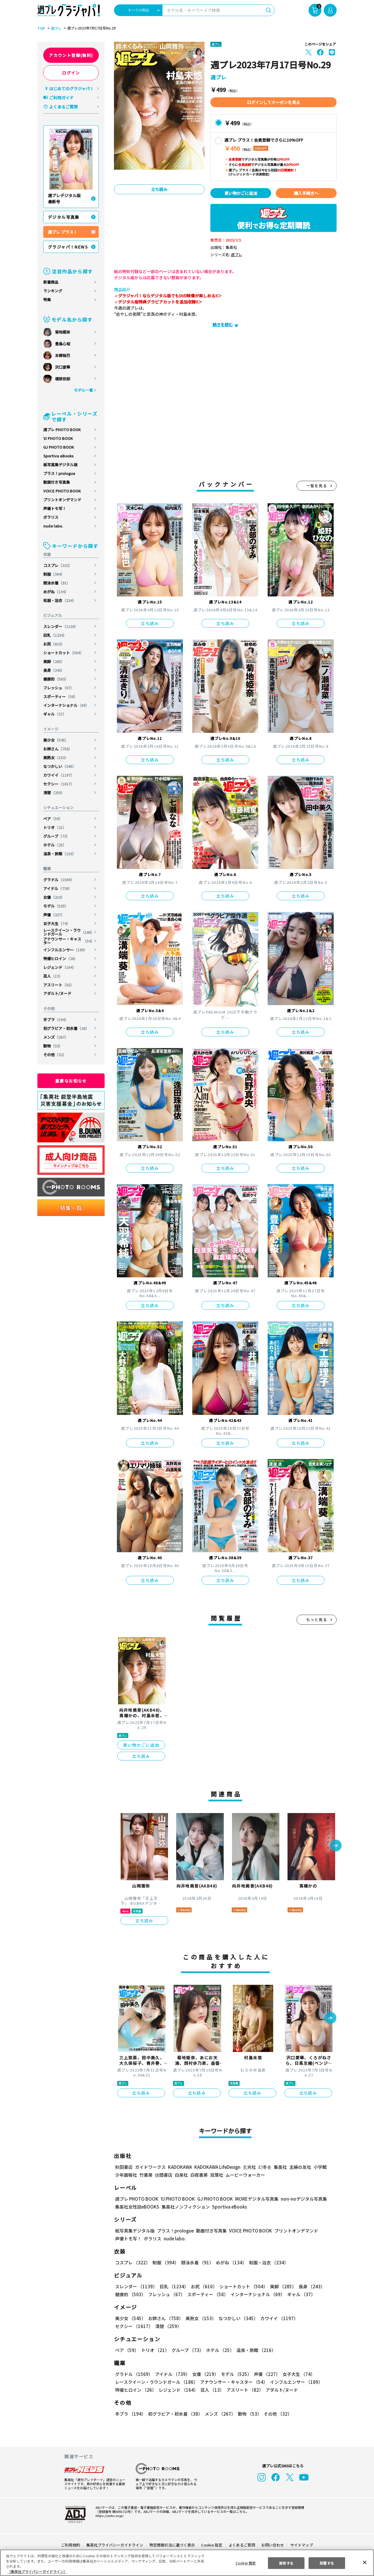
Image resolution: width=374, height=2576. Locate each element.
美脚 (54, 661)
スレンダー (61, 626)
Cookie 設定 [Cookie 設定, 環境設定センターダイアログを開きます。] (245, 2562)
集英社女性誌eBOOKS (137, 2207)
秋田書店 (124, 2167)
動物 (53, 1046)
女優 (54, 897)
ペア (53, 818)
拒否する (286, 2562)
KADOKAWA (180, 2167)
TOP (40, 28)
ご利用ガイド (61, 97)
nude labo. (53, 526)
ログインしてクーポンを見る (273, 102)
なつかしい (60, 766)
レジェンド (60, 967)
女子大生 (56, 923)
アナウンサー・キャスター (68, 940)
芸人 (53, 976)
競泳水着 (56, 583)
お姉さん (58, 749)
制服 (54, 574)
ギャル (55, 714)
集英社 (279, 2167)
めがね (56, 591)
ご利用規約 (70, 2545)
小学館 (319, 2167)
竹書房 (146, 2175)
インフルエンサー (65, 950)
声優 (54, 914)
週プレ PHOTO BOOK (62, 429)
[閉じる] (364, 2562)
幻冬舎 (264, 2167)
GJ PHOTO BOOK (58, 447)
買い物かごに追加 (240, 193)
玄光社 (248, 2167)
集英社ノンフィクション (185, 2207)
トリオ (55, 827)
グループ (56, 836)
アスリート (58, 985)
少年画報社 (126, 2175)
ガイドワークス (150, 2167)
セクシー (59, 784)
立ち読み (159, 189)
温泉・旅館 (60, 853)
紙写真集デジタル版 (60, 464)
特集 (47, 299)
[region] (187, 2562)
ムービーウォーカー (245, 2175)
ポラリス (50, 517)
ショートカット (63, 652)
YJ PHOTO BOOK (58, 438)
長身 (54, 670)
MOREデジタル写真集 (253, 2199)
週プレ (55, 28)
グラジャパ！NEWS (68, 247)
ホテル (55, 845)
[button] (336, 1846)
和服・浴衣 (60, 600)
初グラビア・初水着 (66, 1028)
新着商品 (50, 282)
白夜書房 (199, 2175)
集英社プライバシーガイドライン (114, 2545)
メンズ (56, 1037)
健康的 (56, 679)
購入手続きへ (306, 193)
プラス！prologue (59, 473)
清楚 (54, 792)
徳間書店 (163, 2175)
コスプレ (58, 565)
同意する (327, 2562)
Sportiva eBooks (58, 456)
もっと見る (316, 1619)
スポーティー (60, 696)
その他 (55, 1054)
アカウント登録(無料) (71, 55)
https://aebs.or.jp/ (109, 2515)
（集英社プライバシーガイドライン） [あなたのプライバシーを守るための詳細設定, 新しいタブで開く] (37, 2571)
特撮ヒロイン (60, 958)
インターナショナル (66, 705)
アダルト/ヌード (57, 993)
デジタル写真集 (63, 217)
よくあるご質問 (63, 106)
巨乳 (55, 635)
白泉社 (181, 2175)
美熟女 (56, 757)
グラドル (59, 879)
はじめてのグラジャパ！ (71, 88)
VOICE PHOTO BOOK (62, 491)
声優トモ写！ (54, 508)
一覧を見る (316, 485)
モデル (56, 906)
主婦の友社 (300, 2167)
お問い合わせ (272, 2545)
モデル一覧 (83, 390)
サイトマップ (301, 2545)
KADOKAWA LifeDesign (217, 2167)
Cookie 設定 (211, 2545)
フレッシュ (58, 688)
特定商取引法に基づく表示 (172, 2545)
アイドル (57, 888)
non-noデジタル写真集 (300, 2199)
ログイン (71, 73)
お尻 (54, 644)
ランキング (52, 291)
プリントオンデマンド (62, 499)
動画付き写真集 (56, 482)
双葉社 (216, 2175)
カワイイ (59, 775)
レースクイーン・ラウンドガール (68, 932)
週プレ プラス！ (62, 232)
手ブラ (56, 1019)
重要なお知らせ (71, 1081)
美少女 (56, 740)
